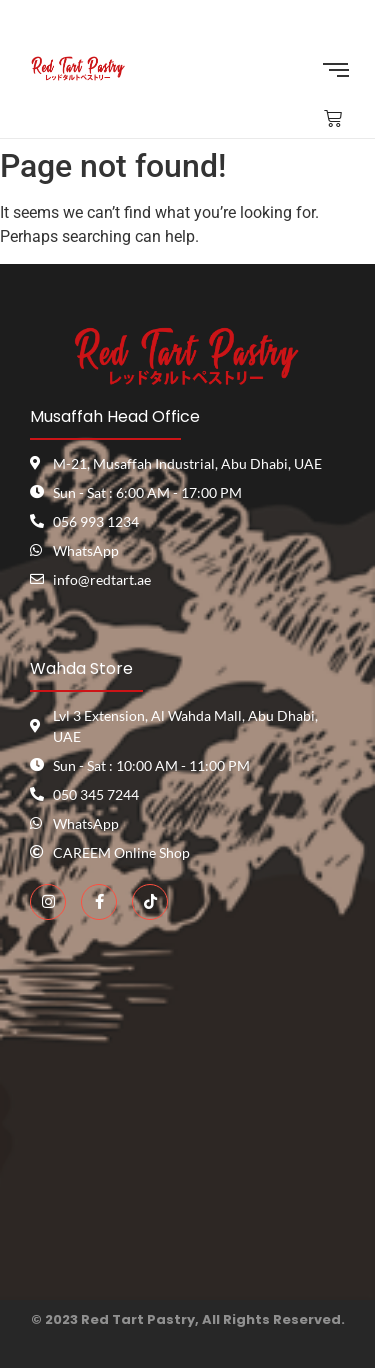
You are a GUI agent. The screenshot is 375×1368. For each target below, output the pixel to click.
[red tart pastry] (187, 1120)
